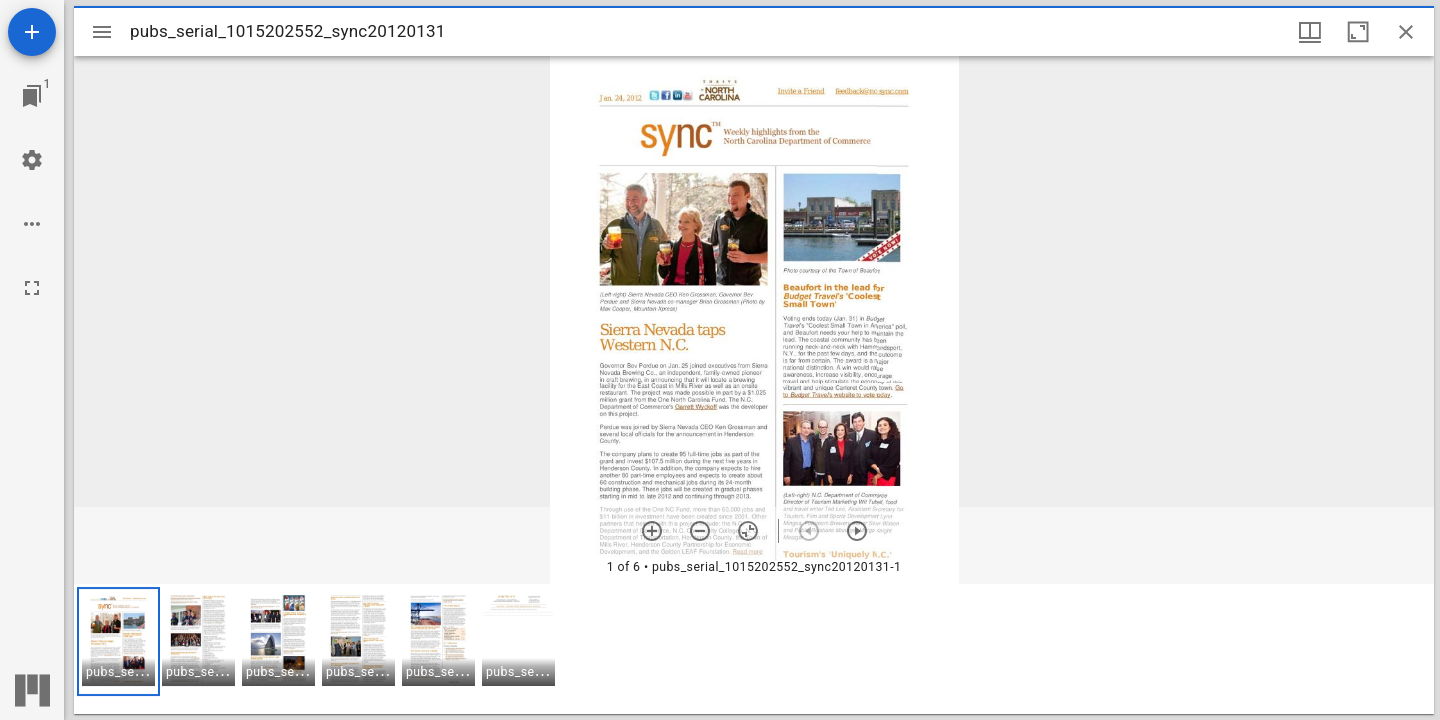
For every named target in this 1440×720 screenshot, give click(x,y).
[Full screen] (32, 288)
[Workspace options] (32, 224)
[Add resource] (32, 32)
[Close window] (1406, 32)
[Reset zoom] (748, 531)
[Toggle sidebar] (102, 32)
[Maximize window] (1358, 32)
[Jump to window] (32, 96)
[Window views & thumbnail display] (1310, 32)
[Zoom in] (652, 531)
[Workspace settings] (32, 160)
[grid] (754, 649)
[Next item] (857, 531)
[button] (118, 641)
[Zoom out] (700, 531)
